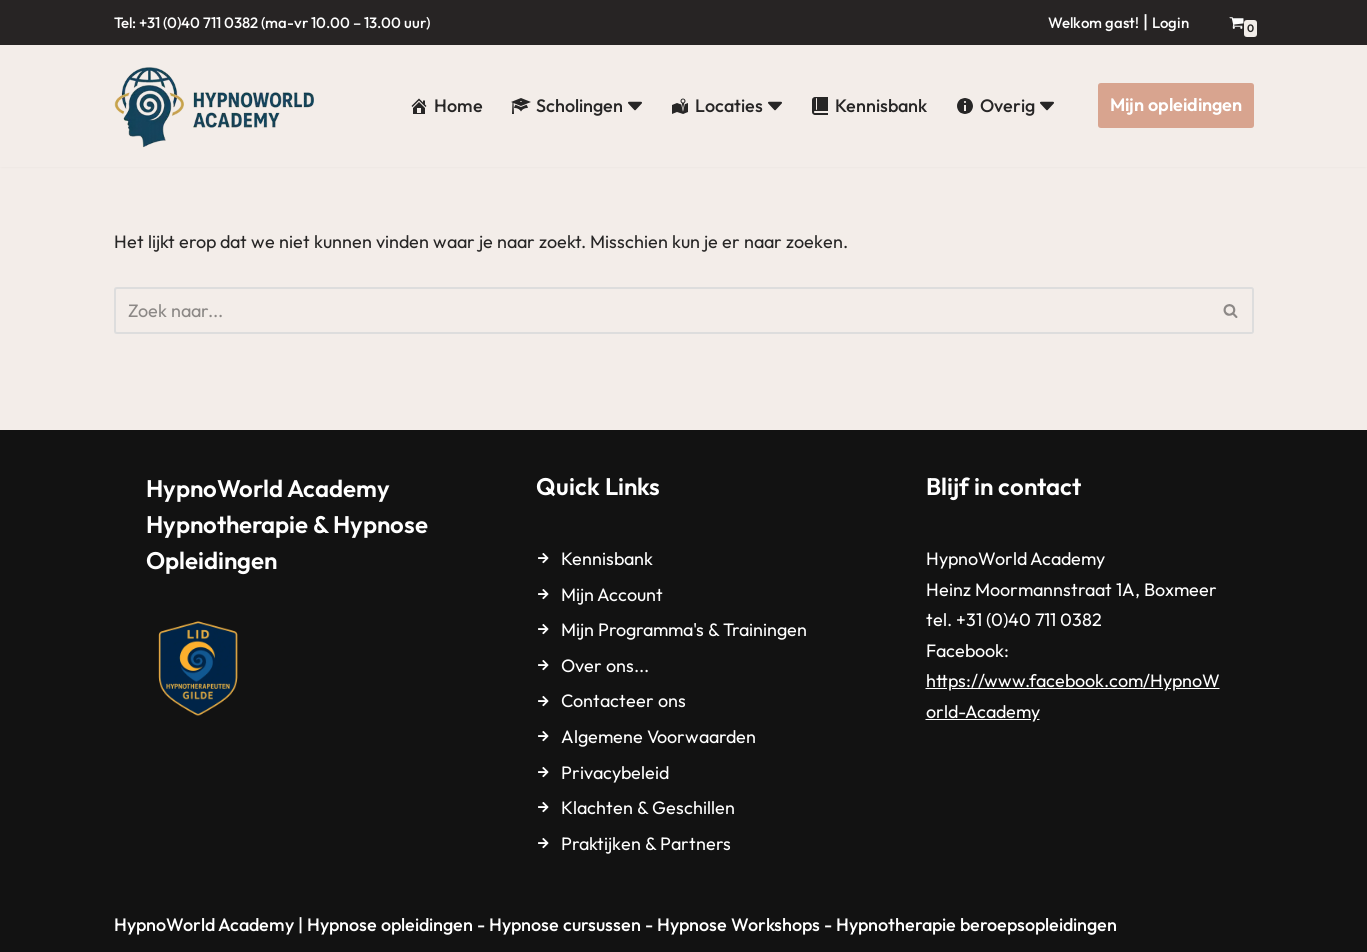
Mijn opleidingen (1176, 104)
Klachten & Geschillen (648, 807)
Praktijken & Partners (646, 843)
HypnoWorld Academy (204, 924)
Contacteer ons (623, 700)
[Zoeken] (661, 310)
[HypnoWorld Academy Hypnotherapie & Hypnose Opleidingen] (219, 106)
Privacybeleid (615, 772)
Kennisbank (607, 558)
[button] (635, 106)
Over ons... (605, 665)
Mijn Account (612, 594)
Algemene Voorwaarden (658, 736)
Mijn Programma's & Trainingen (684, 629)
